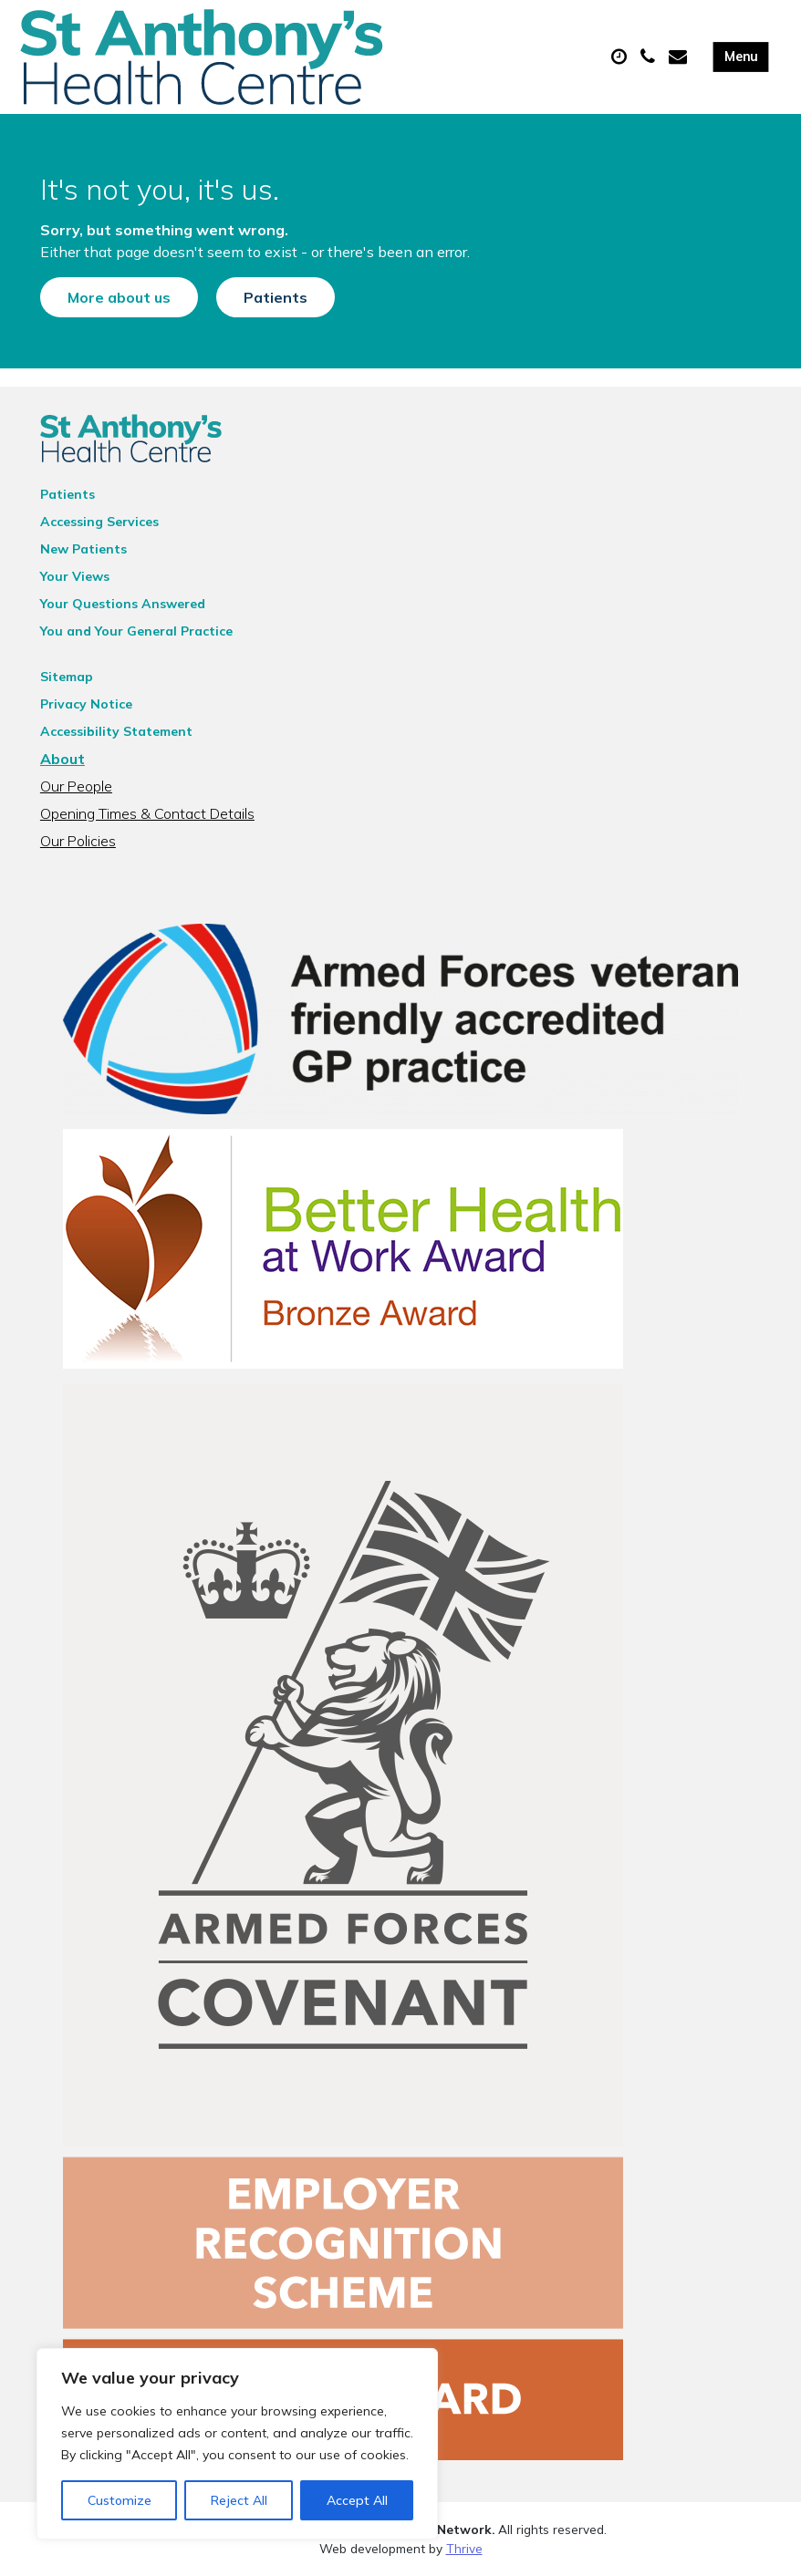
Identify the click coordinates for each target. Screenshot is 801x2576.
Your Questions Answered (122, 603)
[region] (237, 2444)
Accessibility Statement (116, 731)
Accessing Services (99, 521)
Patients (275, 297)
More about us (119, 297)
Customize (119, 2500)
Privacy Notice (86, 704)
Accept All (357, 2500)
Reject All (239, 2500)
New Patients (83, 549)
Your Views (74, 576)
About (62, 759)
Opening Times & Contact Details (147, 813)
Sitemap (66, 676)
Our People (76, 786)
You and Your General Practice (136, 631)
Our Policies (78, 841)
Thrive (464, 2548)
